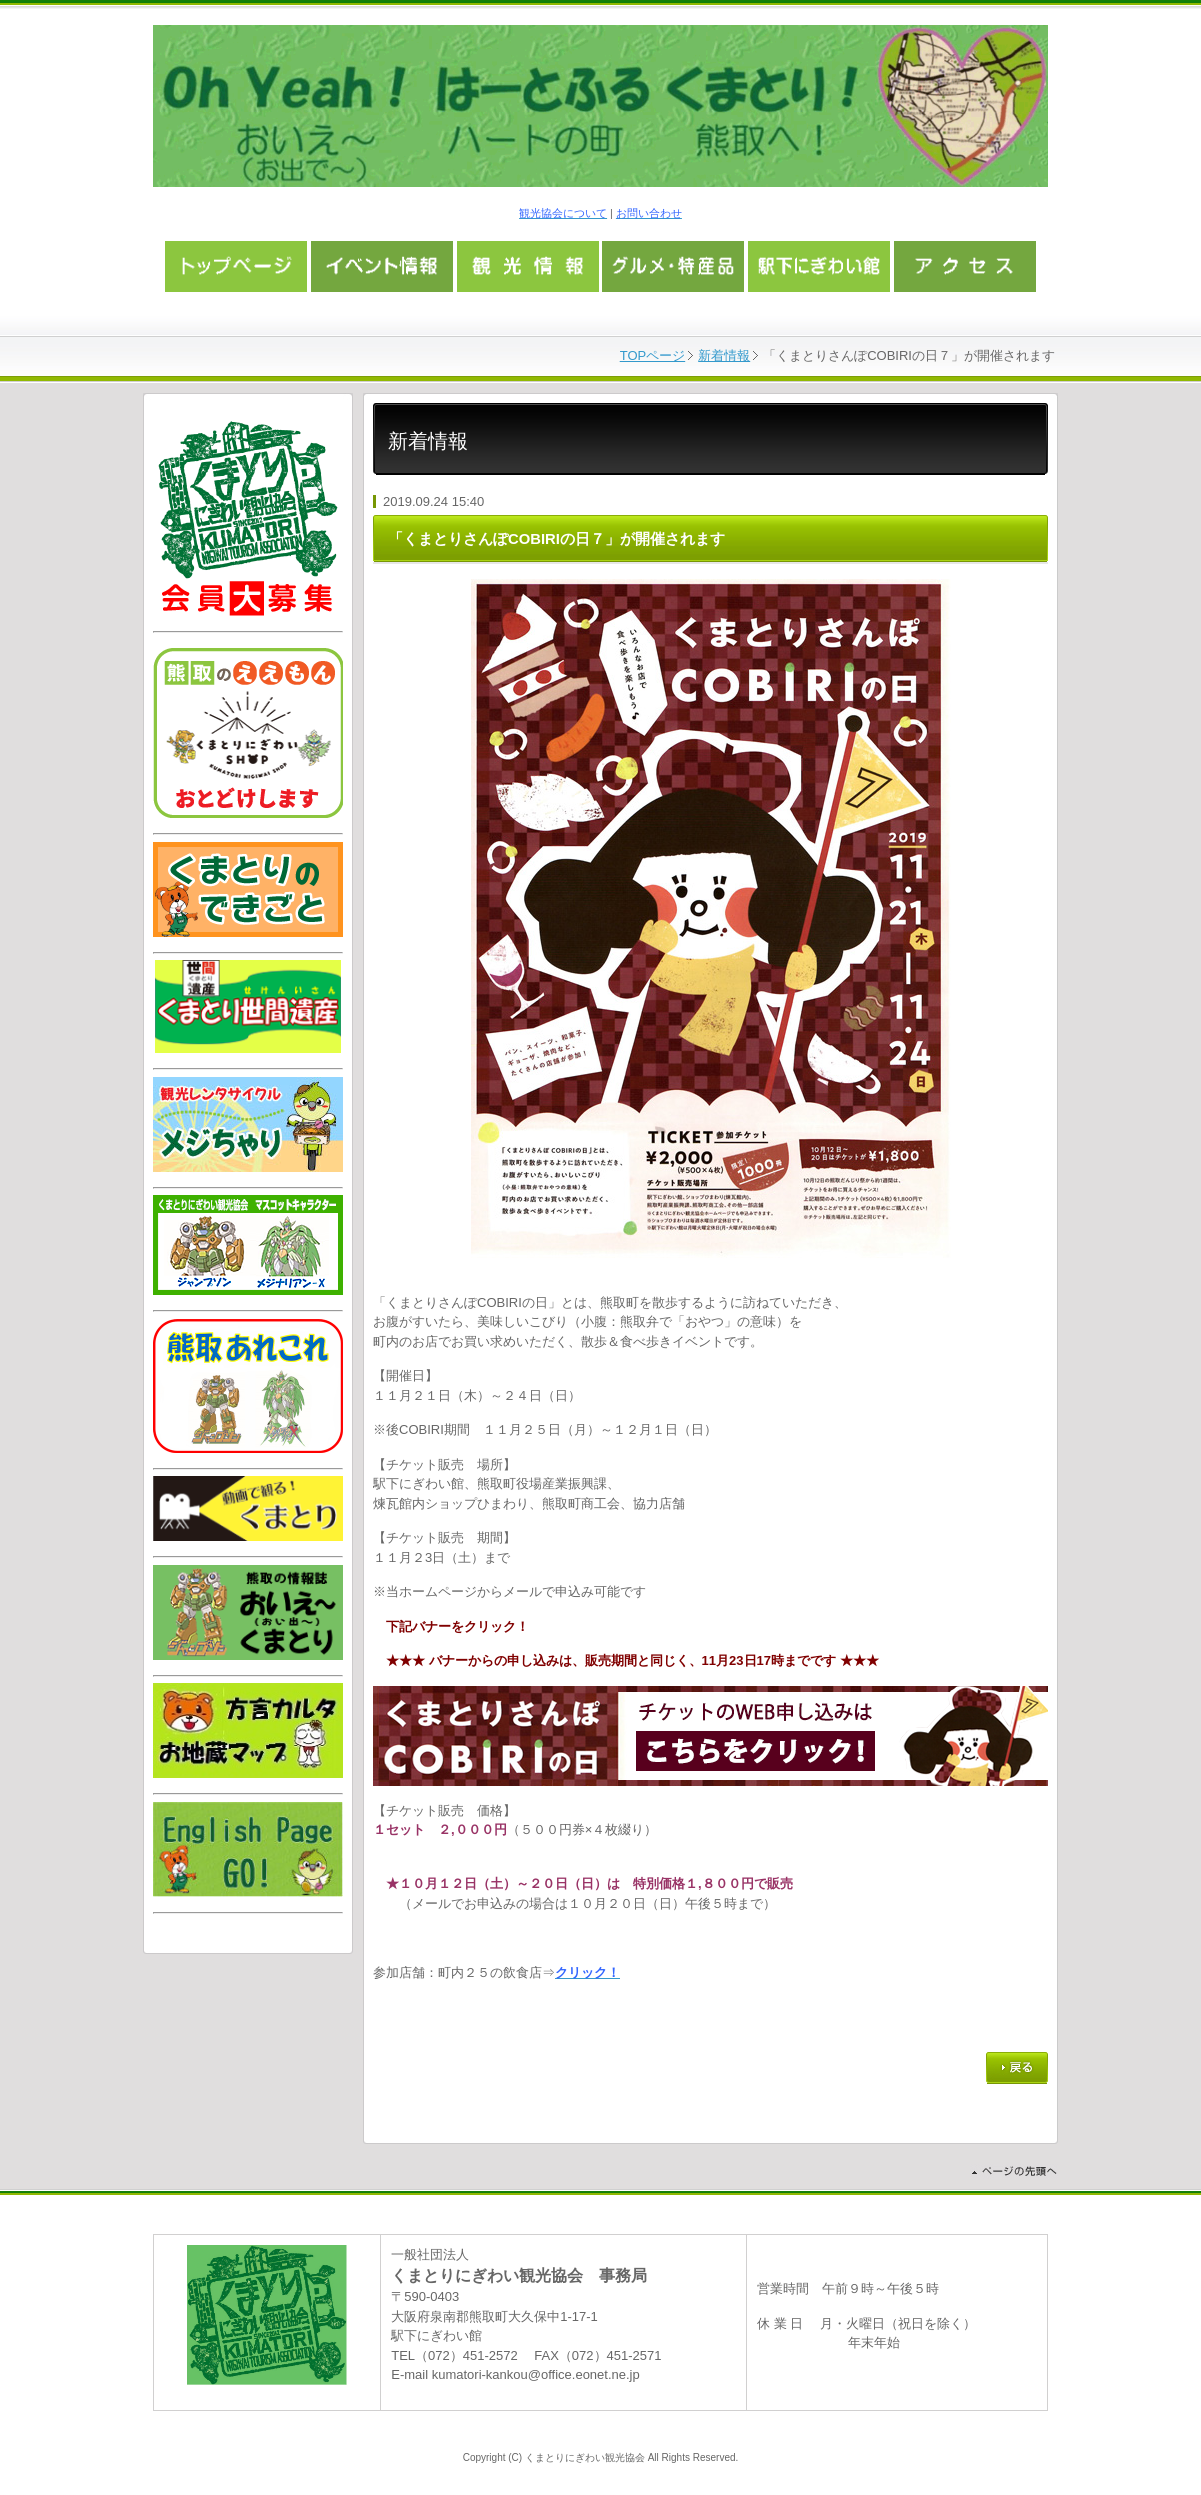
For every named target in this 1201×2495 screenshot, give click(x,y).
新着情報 (724, 355)
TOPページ (653, 355)
